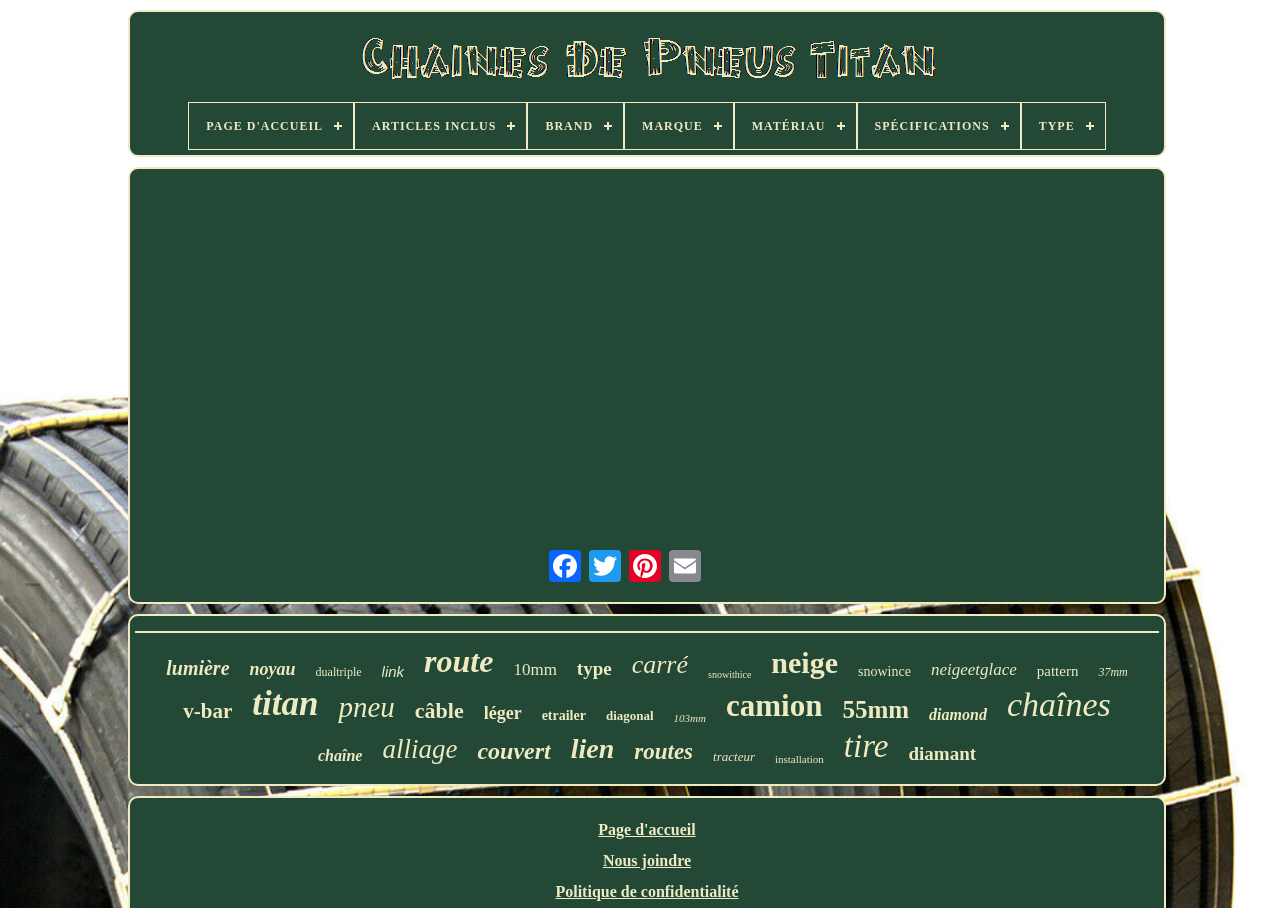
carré (660, 664)
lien (593, 748)
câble (439, 710)
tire (866, 746)
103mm (690, 718)
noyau (273, 669)
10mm (534, 669)
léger (503, 713)
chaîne (340, 755)
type (594, 668)
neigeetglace (974, 669)
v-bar (207, 711)
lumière (197, 668)
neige (804, 662)
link (393, 671)
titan (285, 703)
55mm (875, 709)
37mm (1112, 672)
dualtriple (339, 672)
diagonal (630, 715)
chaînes (1059, 704)
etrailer (564, 715)
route (458, 661)
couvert (513, 751)
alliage (419, 749)
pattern (1058, 671)
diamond (958, 714)
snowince (884, 671)
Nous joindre (647, 860)
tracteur (734, 756)
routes (663, 751)
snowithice (729, 674)
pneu (366, 707)
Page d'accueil (646, 829)
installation (799, 759)
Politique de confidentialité (646, 891)
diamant (942, 753)
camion (774, 705)
